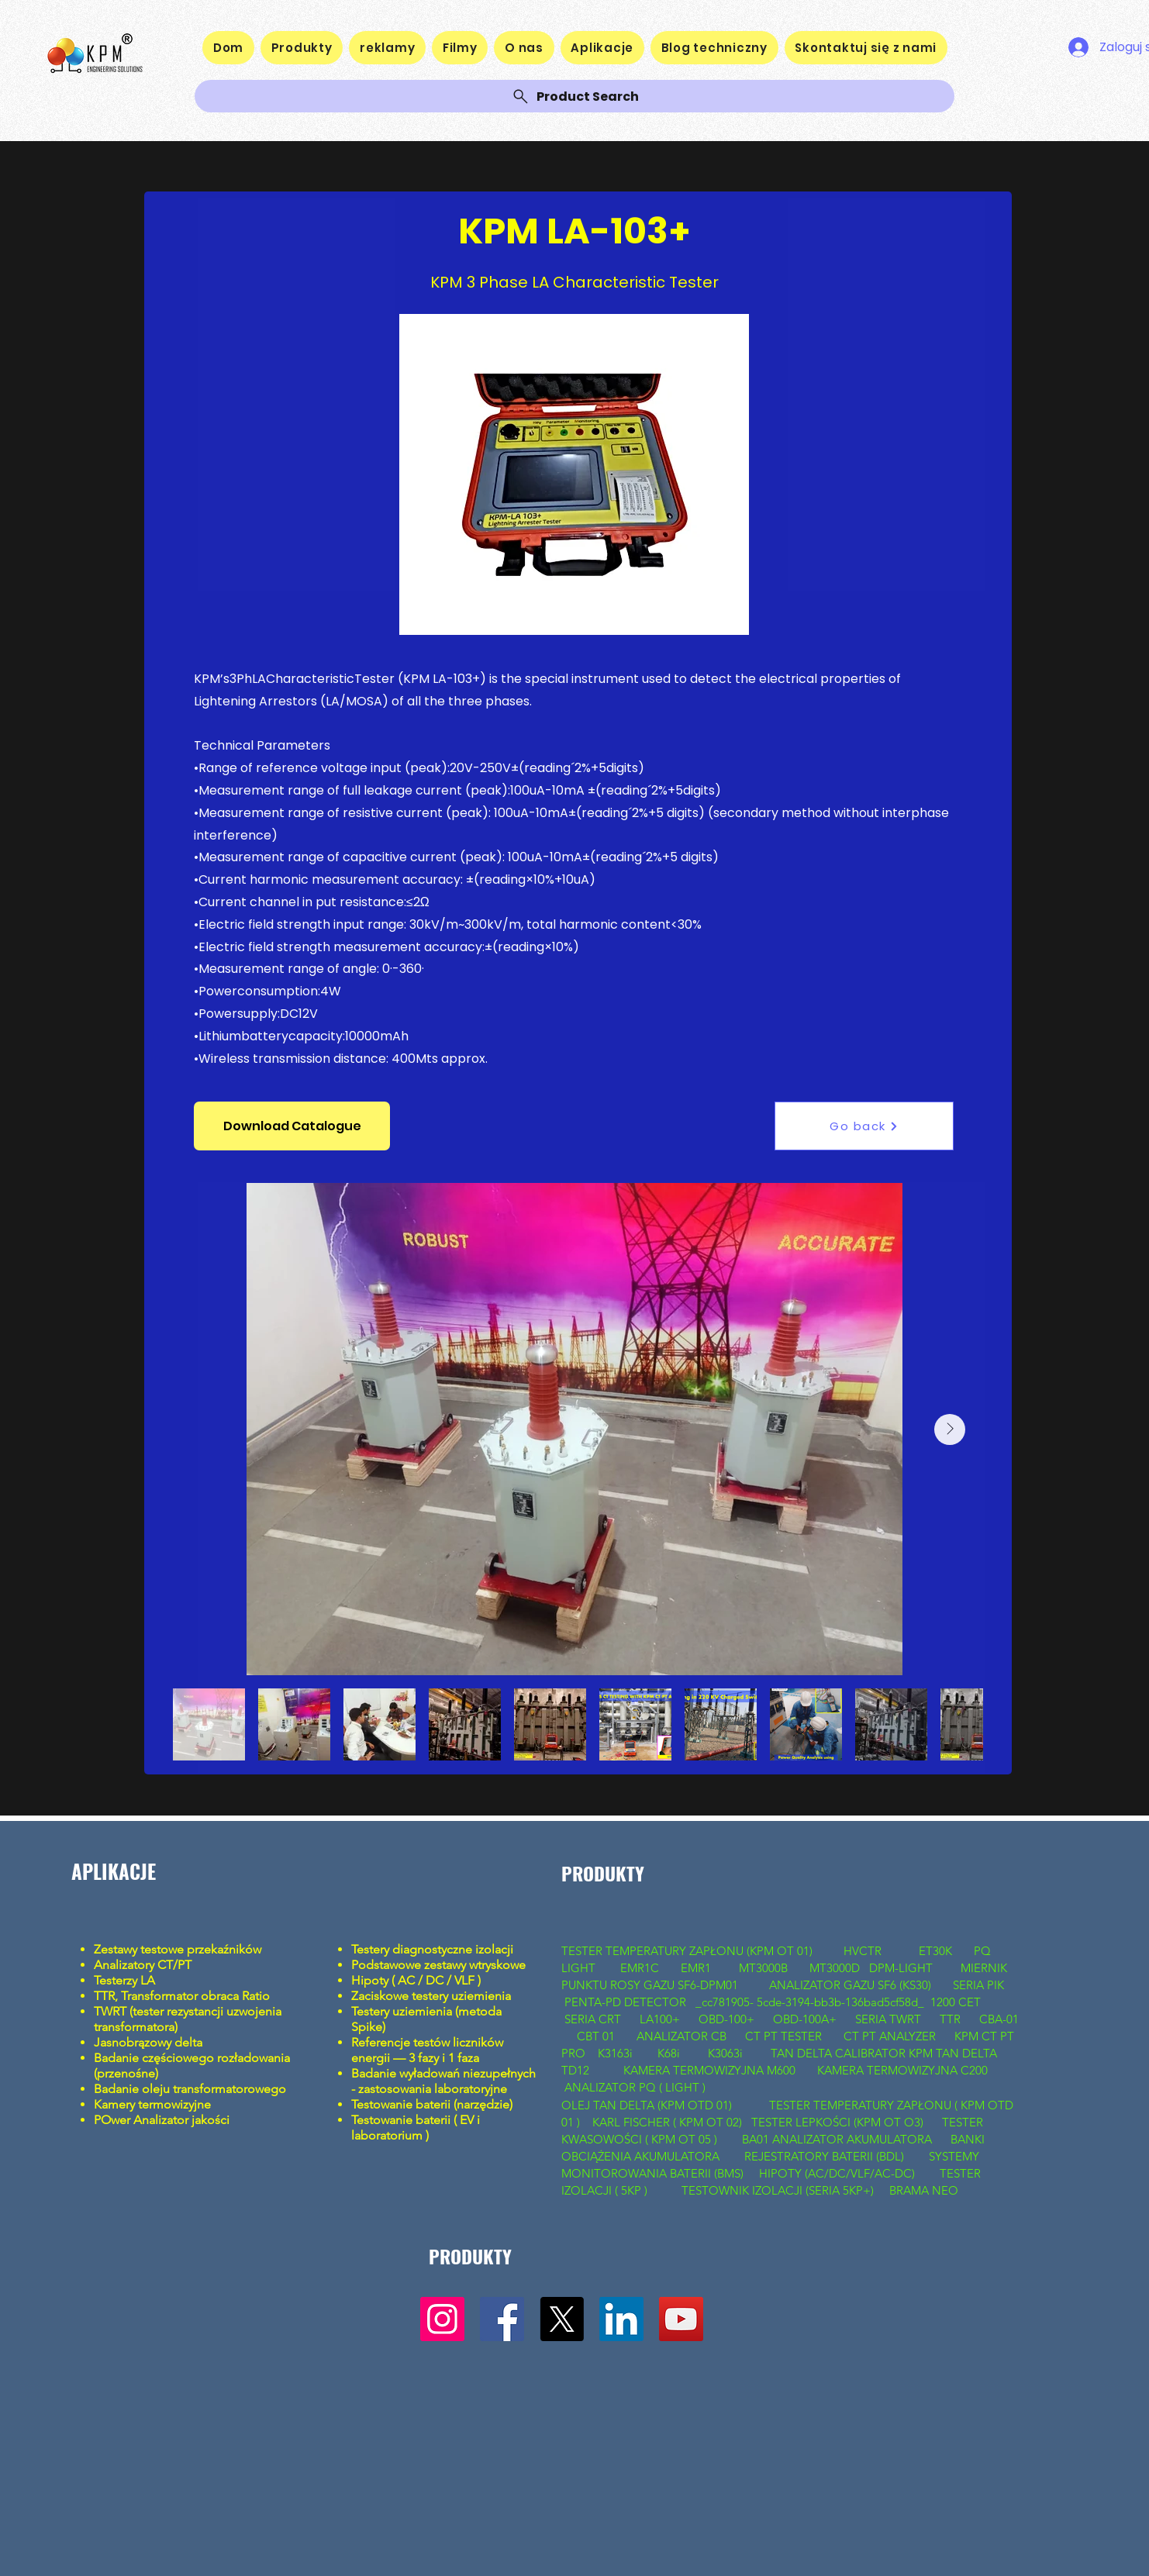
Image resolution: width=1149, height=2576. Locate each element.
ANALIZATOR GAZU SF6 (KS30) (850, 1985)
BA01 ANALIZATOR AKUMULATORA (838, 2139)
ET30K (935, 1950)
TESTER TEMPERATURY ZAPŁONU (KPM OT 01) (688, 1950)
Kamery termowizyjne (152, 2104)
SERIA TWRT (888, 2019)
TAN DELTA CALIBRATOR (840, 2053)
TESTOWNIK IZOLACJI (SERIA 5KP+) (777, 2190)
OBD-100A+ (805, 2019)
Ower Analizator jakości (165, 2119)
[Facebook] (502, 2319)
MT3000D (834, 1967)
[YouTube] (681, 2319)
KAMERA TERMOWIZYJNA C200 (902, 2070)
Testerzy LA (124, 1980)
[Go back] (864, 1126)
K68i (670, 2053)
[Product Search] (574, 96)
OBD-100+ (726, 2019)
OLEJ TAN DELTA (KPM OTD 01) (649, 2105)
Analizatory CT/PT (146, 1964)
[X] (562, 2319)
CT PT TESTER (785, 2036)
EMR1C (639, 1967)
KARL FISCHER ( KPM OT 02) (668, 2122)
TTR (950, 2019)
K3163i (617, 2053)
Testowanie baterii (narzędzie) (431, 2104)
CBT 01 (596, 2036)
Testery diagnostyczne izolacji (432, 1949)
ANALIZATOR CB (681, 2036)
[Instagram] (442, 2319)
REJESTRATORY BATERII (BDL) (824, 2156)
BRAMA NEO (923, 2190)
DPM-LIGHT (904, 1967)
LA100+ (660, 2019)
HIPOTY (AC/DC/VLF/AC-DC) (837, 2173)
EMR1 (697, 1967)
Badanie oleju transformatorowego (190, 2088)
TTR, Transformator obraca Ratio (183, 1995)
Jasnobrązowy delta (149, 2042)
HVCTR (863, 1950)
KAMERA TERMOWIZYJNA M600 (709, 2070)
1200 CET (955, 2002)
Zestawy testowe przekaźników (179, 1949)
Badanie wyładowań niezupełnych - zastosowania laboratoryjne (443, 2081)
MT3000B (763, 1967)
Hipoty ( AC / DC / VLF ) (416, 1980)
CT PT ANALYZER (891, 2036)
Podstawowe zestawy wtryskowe (438, 1964)
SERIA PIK (978, 1985)
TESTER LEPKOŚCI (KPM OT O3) (837, 2122)
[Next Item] (949, 1429)
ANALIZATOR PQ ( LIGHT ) (636, 2087)
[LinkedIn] (621, 2319)
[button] (292, 1126)
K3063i (725, 2053)
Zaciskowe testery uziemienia (431, 1995)
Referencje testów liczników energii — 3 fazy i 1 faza (427, 2050)
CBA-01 (999, 2019)
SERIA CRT (592, 2019)
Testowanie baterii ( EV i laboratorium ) (415, 2127)
